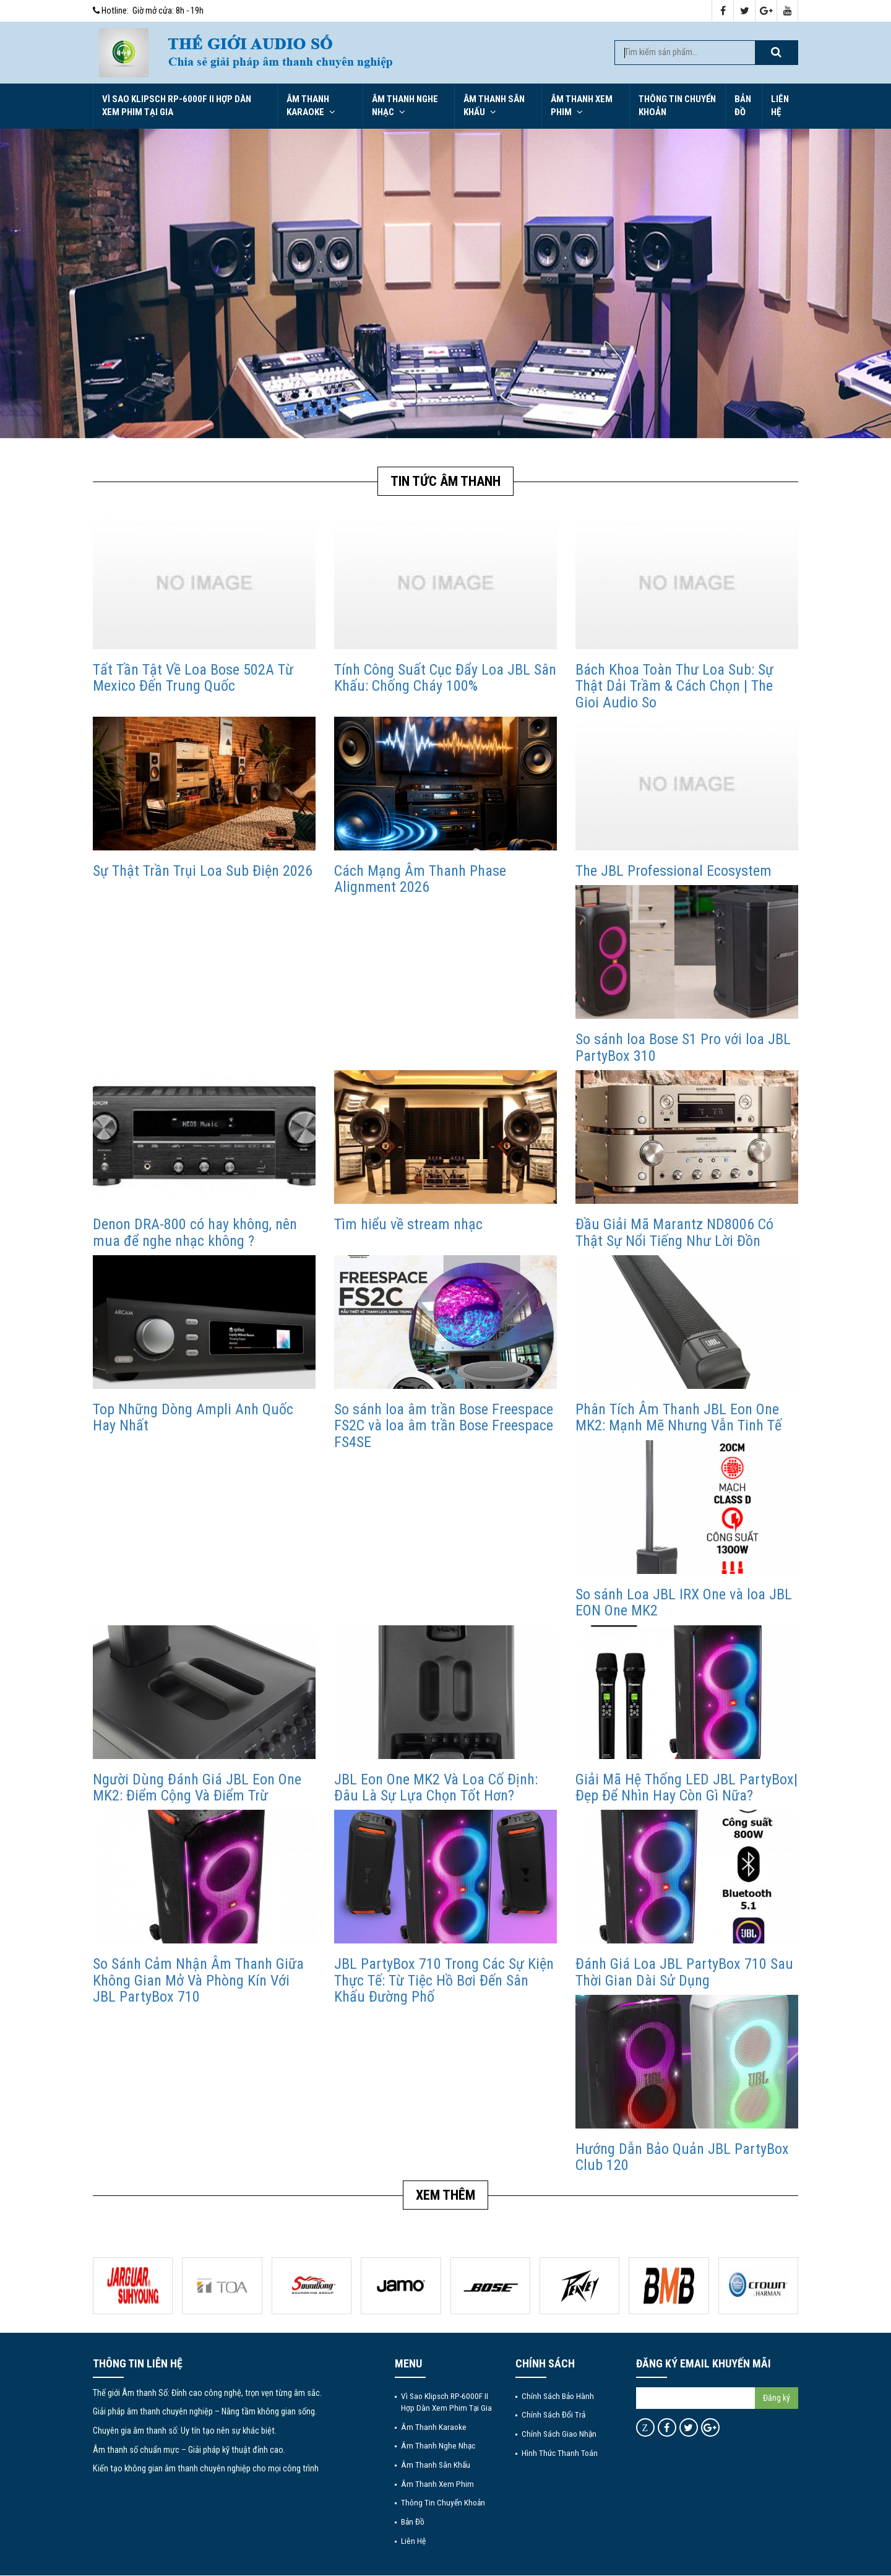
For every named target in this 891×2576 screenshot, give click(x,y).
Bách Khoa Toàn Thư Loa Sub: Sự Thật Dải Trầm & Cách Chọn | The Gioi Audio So (674, 686)
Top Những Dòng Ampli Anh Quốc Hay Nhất (193, 1417)
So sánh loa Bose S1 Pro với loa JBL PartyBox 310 (683, 1047)
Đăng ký (776, 2398)
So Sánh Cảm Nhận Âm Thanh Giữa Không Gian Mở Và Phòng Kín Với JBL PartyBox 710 (198, 1980)
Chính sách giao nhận (559, 2434)
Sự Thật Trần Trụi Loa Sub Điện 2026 (202, 871)
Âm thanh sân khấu (494, 105)
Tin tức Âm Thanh (445, 481)
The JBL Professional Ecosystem (673, 871)
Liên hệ (780, 105)
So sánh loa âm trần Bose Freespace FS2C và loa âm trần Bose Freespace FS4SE (443, 1426)
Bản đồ (742, 105)
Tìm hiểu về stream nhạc (408, 1224)
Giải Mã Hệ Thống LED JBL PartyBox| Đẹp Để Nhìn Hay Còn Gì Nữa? (686, 1787)
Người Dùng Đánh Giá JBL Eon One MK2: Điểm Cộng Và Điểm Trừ (197, 1787)
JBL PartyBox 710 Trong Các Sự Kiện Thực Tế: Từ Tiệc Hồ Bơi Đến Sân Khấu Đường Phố (444, 1980)
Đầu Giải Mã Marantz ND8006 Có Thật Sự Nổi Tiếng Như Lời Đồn (674, 1232)
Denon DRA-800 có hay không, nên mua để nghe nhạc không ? (195, 1232)
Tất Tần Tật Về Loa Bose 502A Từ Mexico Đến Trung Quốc (193, 677)
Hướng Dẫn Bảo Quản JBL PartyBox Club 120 (682, 2157)
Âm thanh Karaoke (310, 105)
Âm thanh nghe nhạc (405, 105)
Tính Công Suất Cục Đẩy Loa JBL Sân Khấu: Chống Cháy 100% (445, 677)
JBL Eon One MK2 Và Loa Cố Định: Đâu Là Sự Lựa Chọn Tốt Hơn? (436, 1787)
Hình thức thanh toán (560, 2453)
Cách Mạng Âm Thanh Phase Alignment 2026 (420, 879)
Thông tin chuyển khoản (677, 105)
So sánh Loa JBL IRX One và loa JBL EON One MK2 (683, 1602)
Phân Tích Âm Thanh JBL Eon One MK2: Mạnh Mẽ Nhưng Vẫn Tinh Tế (678, 1417)
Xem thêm (445, 2195)
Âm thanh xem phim (582, 105)
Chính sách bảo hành (558, 2396)
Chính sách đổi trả (553, 2414)
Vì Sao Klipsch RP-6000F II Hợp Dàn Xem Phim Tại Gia (176, 105)
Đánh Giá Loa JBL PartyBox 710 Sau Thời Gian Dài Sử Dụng (684, 1972)
